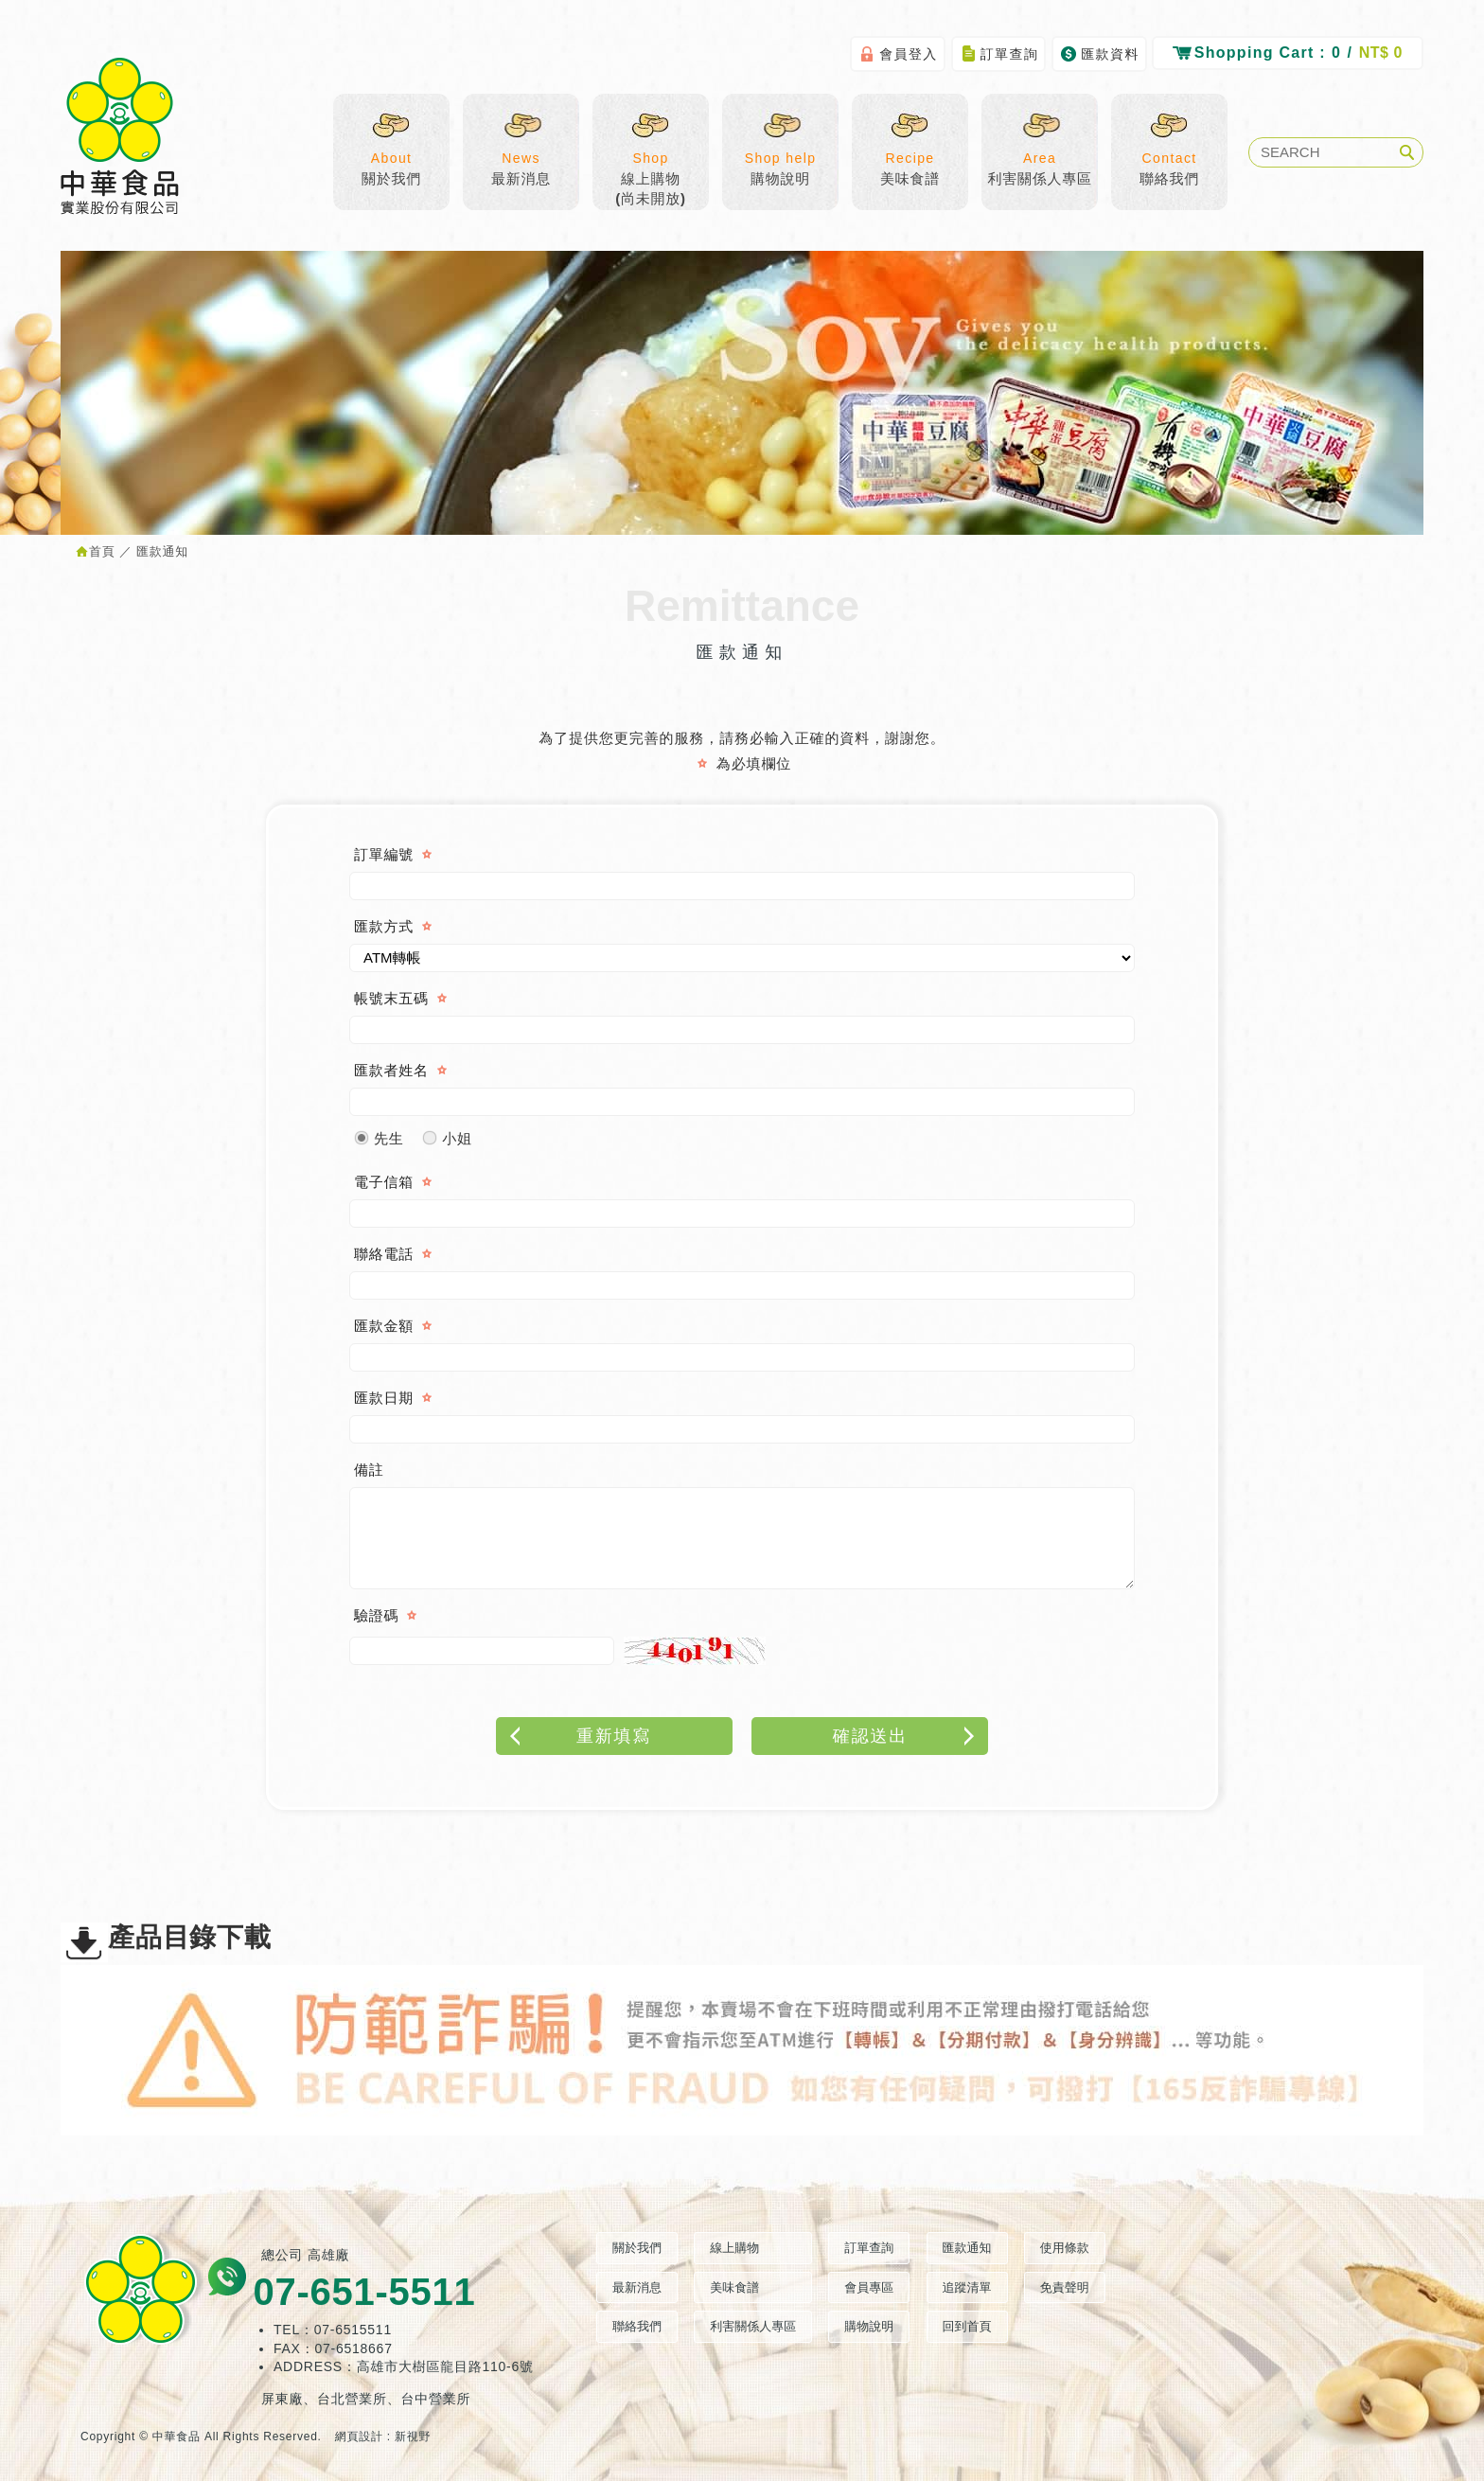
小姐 (446, 1134)
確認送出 (906, 1736)
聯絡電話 (384, 1254)
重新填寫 (578, 1736)
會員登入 (897, 53)
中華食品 (120, 136)
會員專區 (868, 2287)
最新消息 (521, 157)
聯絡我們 (1169, 157)
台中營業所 (436, 2398)
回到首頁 (967, 2326)
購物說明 (780, 157)
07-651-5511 (364, 2292)
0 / (1288, 52)
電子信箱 (384, 1182)
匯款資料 (1099, 53)
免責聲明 (1064, 2287)
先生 (378, 1134)
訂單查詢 (999, 53)
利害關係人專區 (1039, 157)
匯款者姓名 (391, 1070)
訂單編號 (384, 854)
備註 (369, 1470)
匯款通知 (967, 2248)
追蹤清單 (967, 2287)
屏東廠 (282, 2398)
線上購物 (734, 2248)
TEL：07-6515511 (333, 2329)
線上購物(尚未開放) (650, 167)
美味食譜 (910, 157)
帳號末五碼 (391, 998)
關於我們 (391, 157)
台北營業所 (352, 2398)
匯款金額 (384, 1326)
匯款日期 (384, 1398)
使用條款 (1064, 2248)
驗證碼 (376, 1615)
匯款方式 (384, 926)
